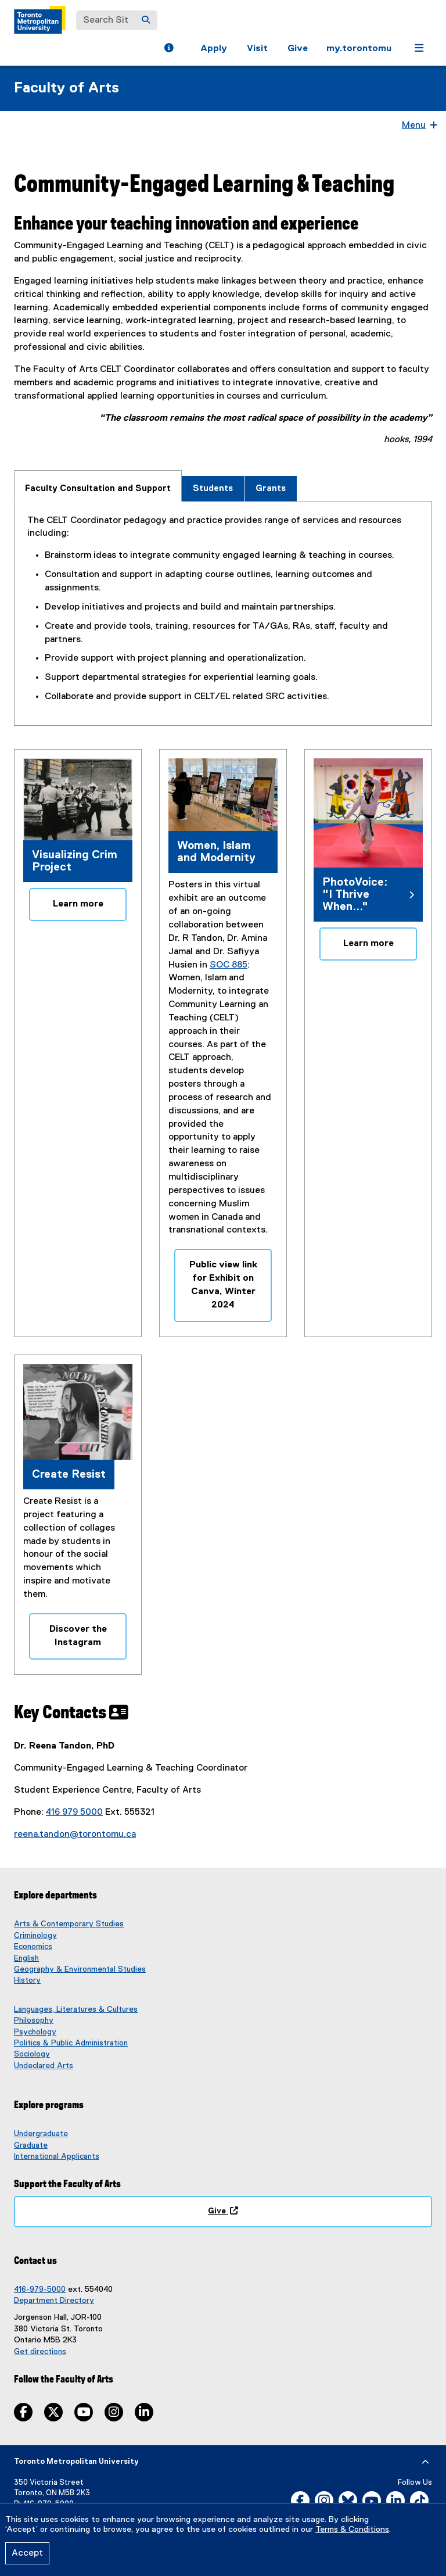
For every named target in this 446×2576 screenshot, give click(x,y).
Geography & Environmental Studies (80, 1969)
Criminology (35, 1936)
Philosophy (33, 2020)
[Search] (145, 20)
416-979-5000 (40, 2289)
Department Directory (54, 2300)
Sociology (32, 2054)
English (26, 1958)
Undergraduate (41, 2134)
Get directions (40, 2352)
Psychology (35, 2032)
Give (297, 48)
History (27, 1980)
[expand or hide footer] (425, 2462)
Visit (257, 48)
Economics (33, 1947)
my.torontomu (358, 48)
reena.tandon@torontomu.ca (75, 1834)
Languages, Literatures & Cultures (76, 2009)
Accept (27, 2553)
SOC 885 (228, 965)
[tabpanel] (223, 609)
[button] (169, 49)
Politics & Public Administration (71, 2043)
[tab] (98, 485)
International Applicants (56, 2156)
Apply (213, 48)
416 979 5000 (74, 1812)
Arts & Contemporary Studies (69, 1924)
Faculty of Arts (66, 88)
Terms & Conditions (352, 2529)
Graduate (31, 2145)
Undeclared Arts (43, 2066)
